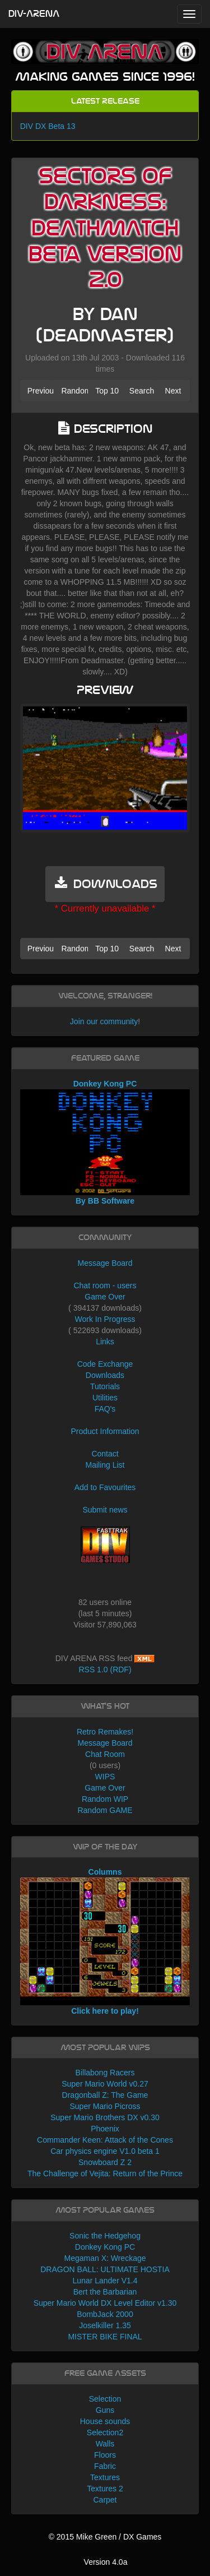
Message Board (104, 1263)
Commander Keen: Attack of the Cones (105, 2139)
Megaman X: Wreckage (105, 2258)
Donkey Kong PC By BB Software (105, 1142)
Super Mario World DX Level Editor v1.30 (105, 2302)
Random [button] (74, 390)
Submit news (104, 1509)
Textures (105, 2477)
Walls (105, 2443)
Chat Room (105, 1754)
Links (105, 1341)
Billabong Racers (105, 2072)
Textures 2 (105, 2488)
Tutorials (105, 1386)
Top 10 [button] (107, 390)
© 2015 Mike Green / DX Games (105, 2536)
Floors (105, 2454)
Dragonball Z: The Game (105, 2095)
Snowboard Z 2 (105, 2162)
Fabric (105, 2466)
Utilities (105, 1397)
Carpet (104, 2499)
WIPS (105, 1776)
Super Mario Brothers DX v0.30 (105, 2117)
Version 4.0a (106, 2561)
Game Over (105, 1296)
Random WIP (105, 1799)
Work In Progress (105, 1319)
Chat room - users (104, 1285)
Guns (105, 2410)
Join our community (104, 1021)
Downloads (105, 1375)
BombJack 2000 (105, 2314)
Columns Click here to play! (105, 1941)
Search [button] (141, 390)
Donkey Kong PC (105, 2246)
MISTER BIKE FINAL (105, 2336)
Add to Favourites (105, 1487)
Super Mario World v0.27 (105, 2083)
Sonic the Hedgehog (105, 2235)
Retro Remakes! (105, 1731)
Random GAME (104, 1810)
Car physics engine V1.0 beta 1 (105, 2151)
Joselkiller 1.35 (105, 2325)
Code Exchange (105, 1363)
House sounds (105, 2421)
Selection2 (105, 2432)
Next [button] (173, 390)
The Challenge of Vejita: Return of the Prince (105, 2173)
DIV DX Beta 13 (48, 126)
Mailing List (104, 1464)
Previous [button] (40, 390)
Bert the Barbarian (105, 2291)
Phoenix (105, 2128)
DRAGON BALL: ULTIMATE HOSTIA (105, 2269)
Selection (105, 2398)
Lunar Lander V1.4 (105, 2280)
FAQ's (105, 1408)
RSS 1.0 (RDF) (104, 1669)
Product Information (105, 1431)
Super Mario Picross (104, 2106)
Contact (104, 1453)
